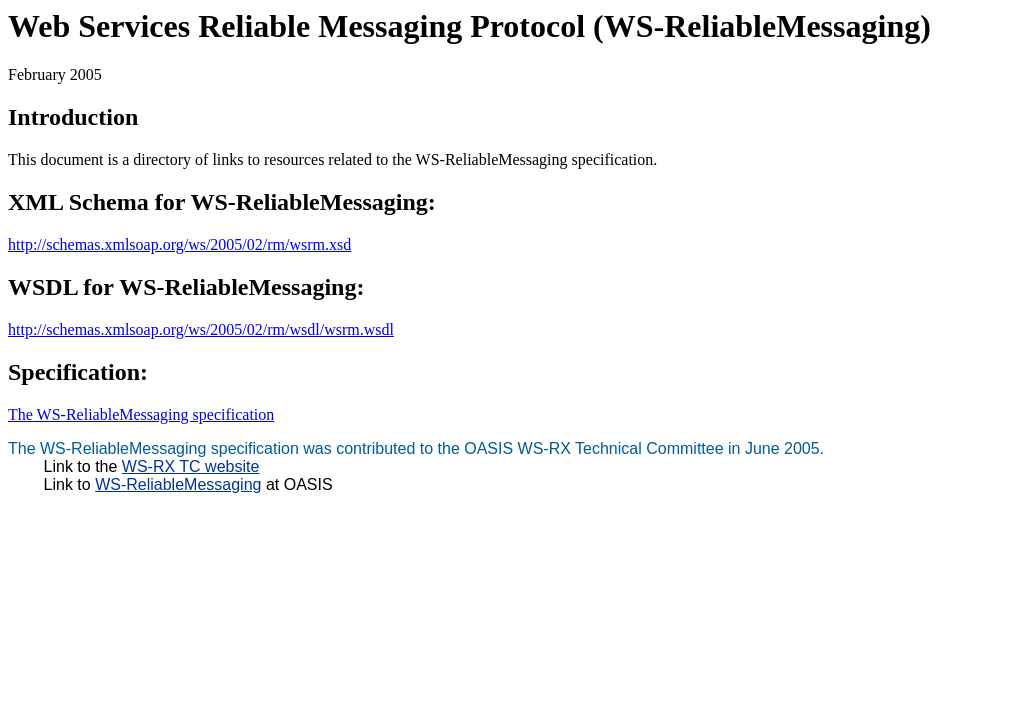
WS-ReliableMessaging (178, 484)
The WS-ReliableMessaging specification (141, 414)
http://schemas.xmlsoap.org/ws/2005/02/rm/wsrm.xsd (179, 244)
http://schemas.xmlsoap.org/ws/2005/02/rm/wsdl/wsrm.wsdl (201, 329)
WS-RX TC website (191, 466)
